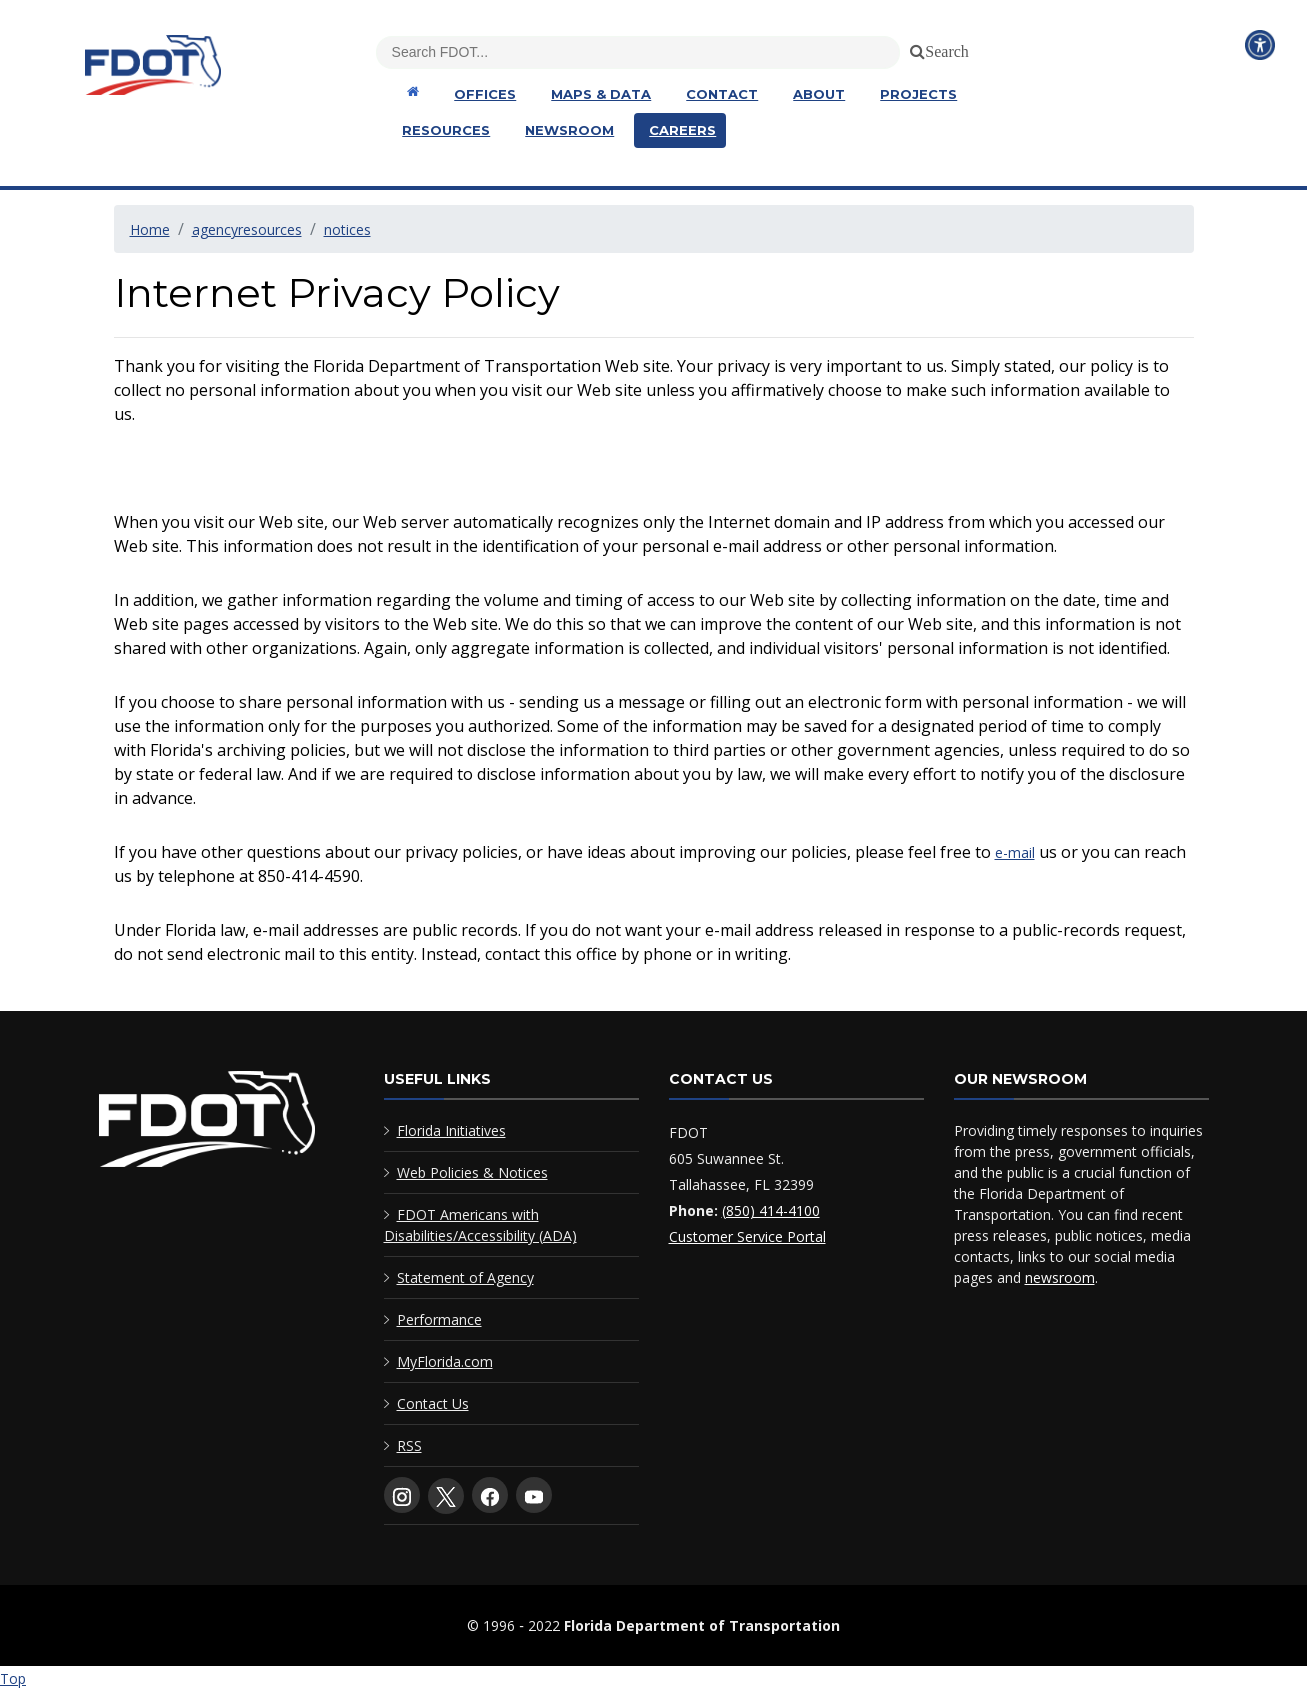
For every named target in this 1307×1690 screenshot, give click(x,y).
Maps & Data (601, 94)
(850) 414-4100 (771, 1210)
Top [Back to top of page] (13, 1678)
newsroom (1060, 1277)
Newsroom (569, 130)
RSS (409, 1445)
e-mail (1015, 852)
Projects (918, 94)
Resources (446, 130)
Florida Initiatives (451, 1130)
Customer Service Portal (747, 1236)
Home (150, 229)
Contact (722, 94)
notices (347, 229)
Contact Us (433, 1403)
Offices (485, 94)
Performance (439, 1319)
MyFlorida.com (445, 1361)
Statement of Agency (465, 1277)
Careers (682, 130)
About (819, 94)
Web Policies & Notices (472, 1172)
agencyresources (247, 229)
